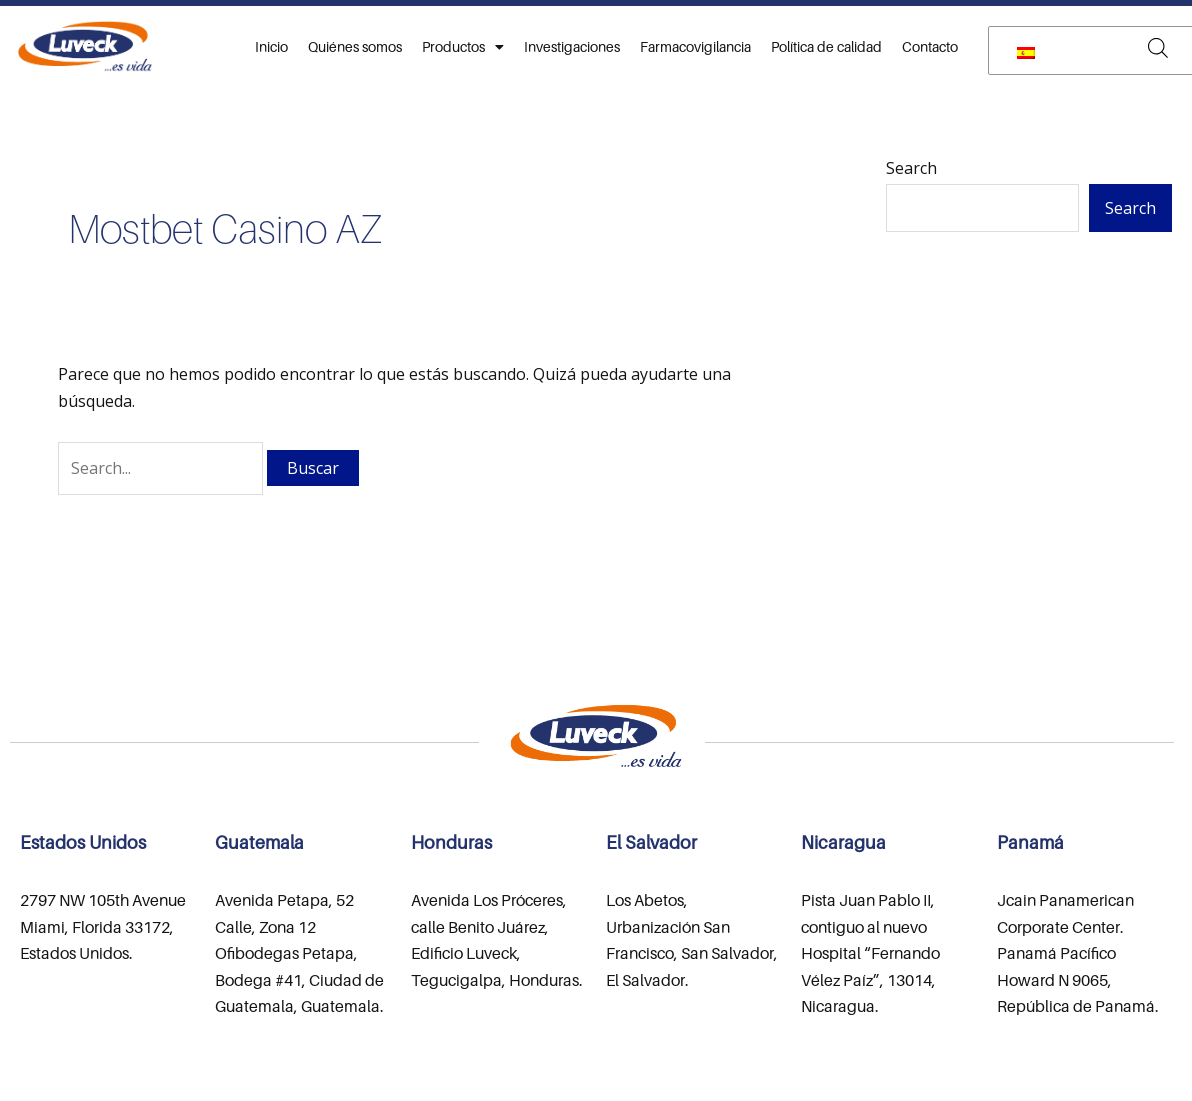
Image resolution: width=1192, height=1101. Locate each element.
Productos (463, 47)
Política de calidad (826, 46)
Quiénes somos (355, 46)
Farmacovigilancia (695, 46)
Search (911, 168)
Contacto (930, 46)
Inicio (271, 46)
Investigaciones (572, 46)
